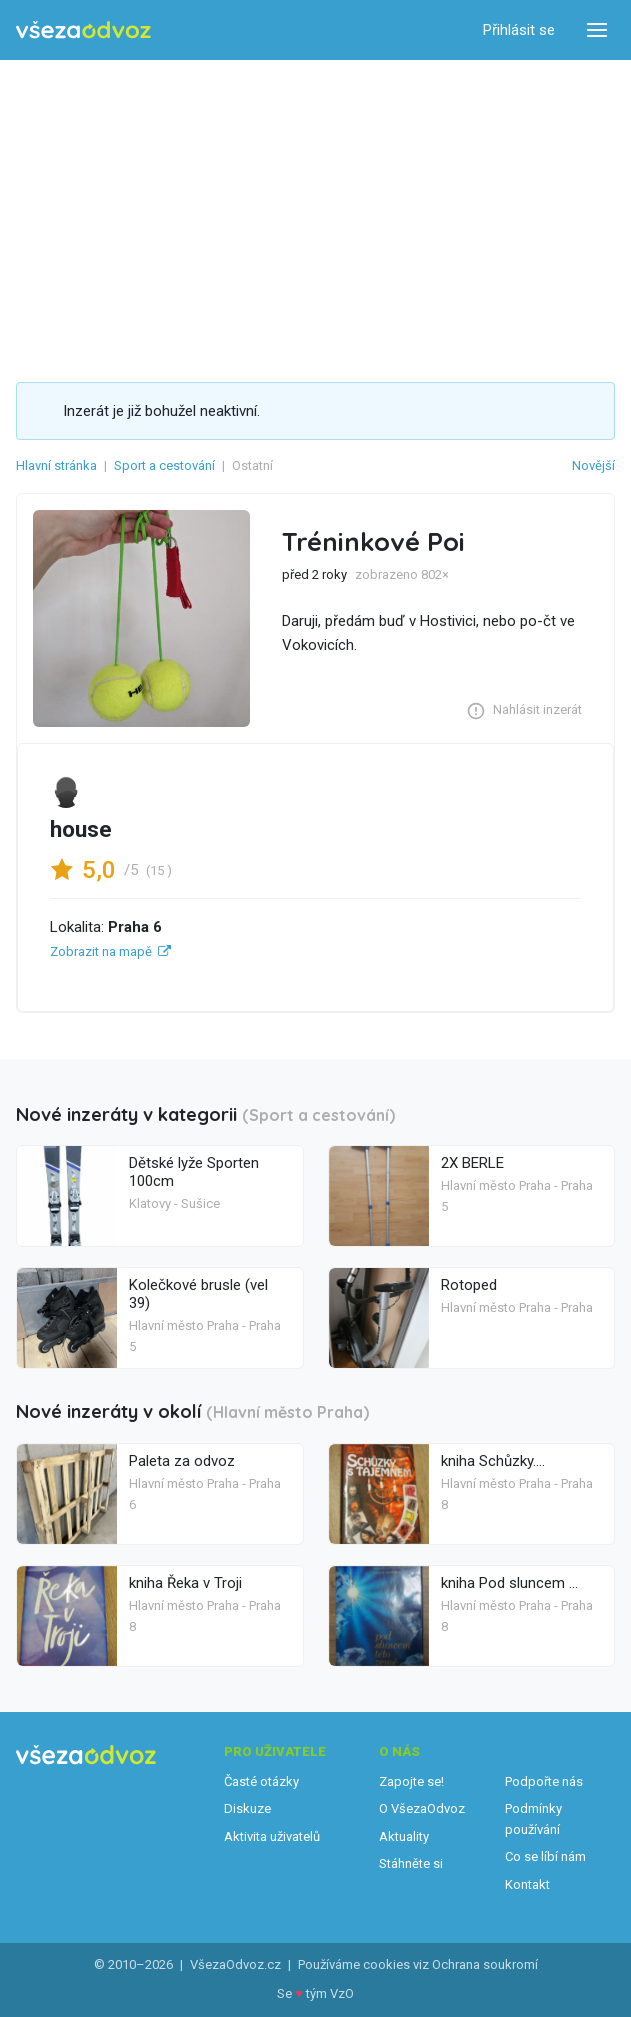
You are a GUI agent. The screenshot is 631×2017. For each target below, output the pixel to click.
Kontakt (527, 1884)
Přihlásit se (519, 30)
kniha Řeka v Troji (185, 1583)
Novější (593, 465)
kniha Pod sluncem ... (509, 1583)
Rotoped (469, 1285)
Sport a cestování (164, 465)
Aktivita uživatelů (272, 1836)
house (81, 829)
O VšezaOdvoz (422, 1808)
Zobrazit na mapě (101, 951)
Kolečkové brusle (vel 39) (198, 1294)
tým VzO (330, 1993)
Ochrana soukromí (485, 1964)
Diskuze (247, 1808)
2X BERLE (472, 1163)
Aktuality (404, 1836)
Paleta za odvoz (182, 1461)
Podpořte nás (544, 1781)
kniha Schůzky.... (493, 1461)
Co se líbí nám (545, 1856)
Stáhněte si (411, 1863)
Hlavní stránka (56, 465)
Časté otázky (261, 1781)
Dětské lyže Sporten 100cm (194, 1172)
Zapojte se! (411, 1781)
